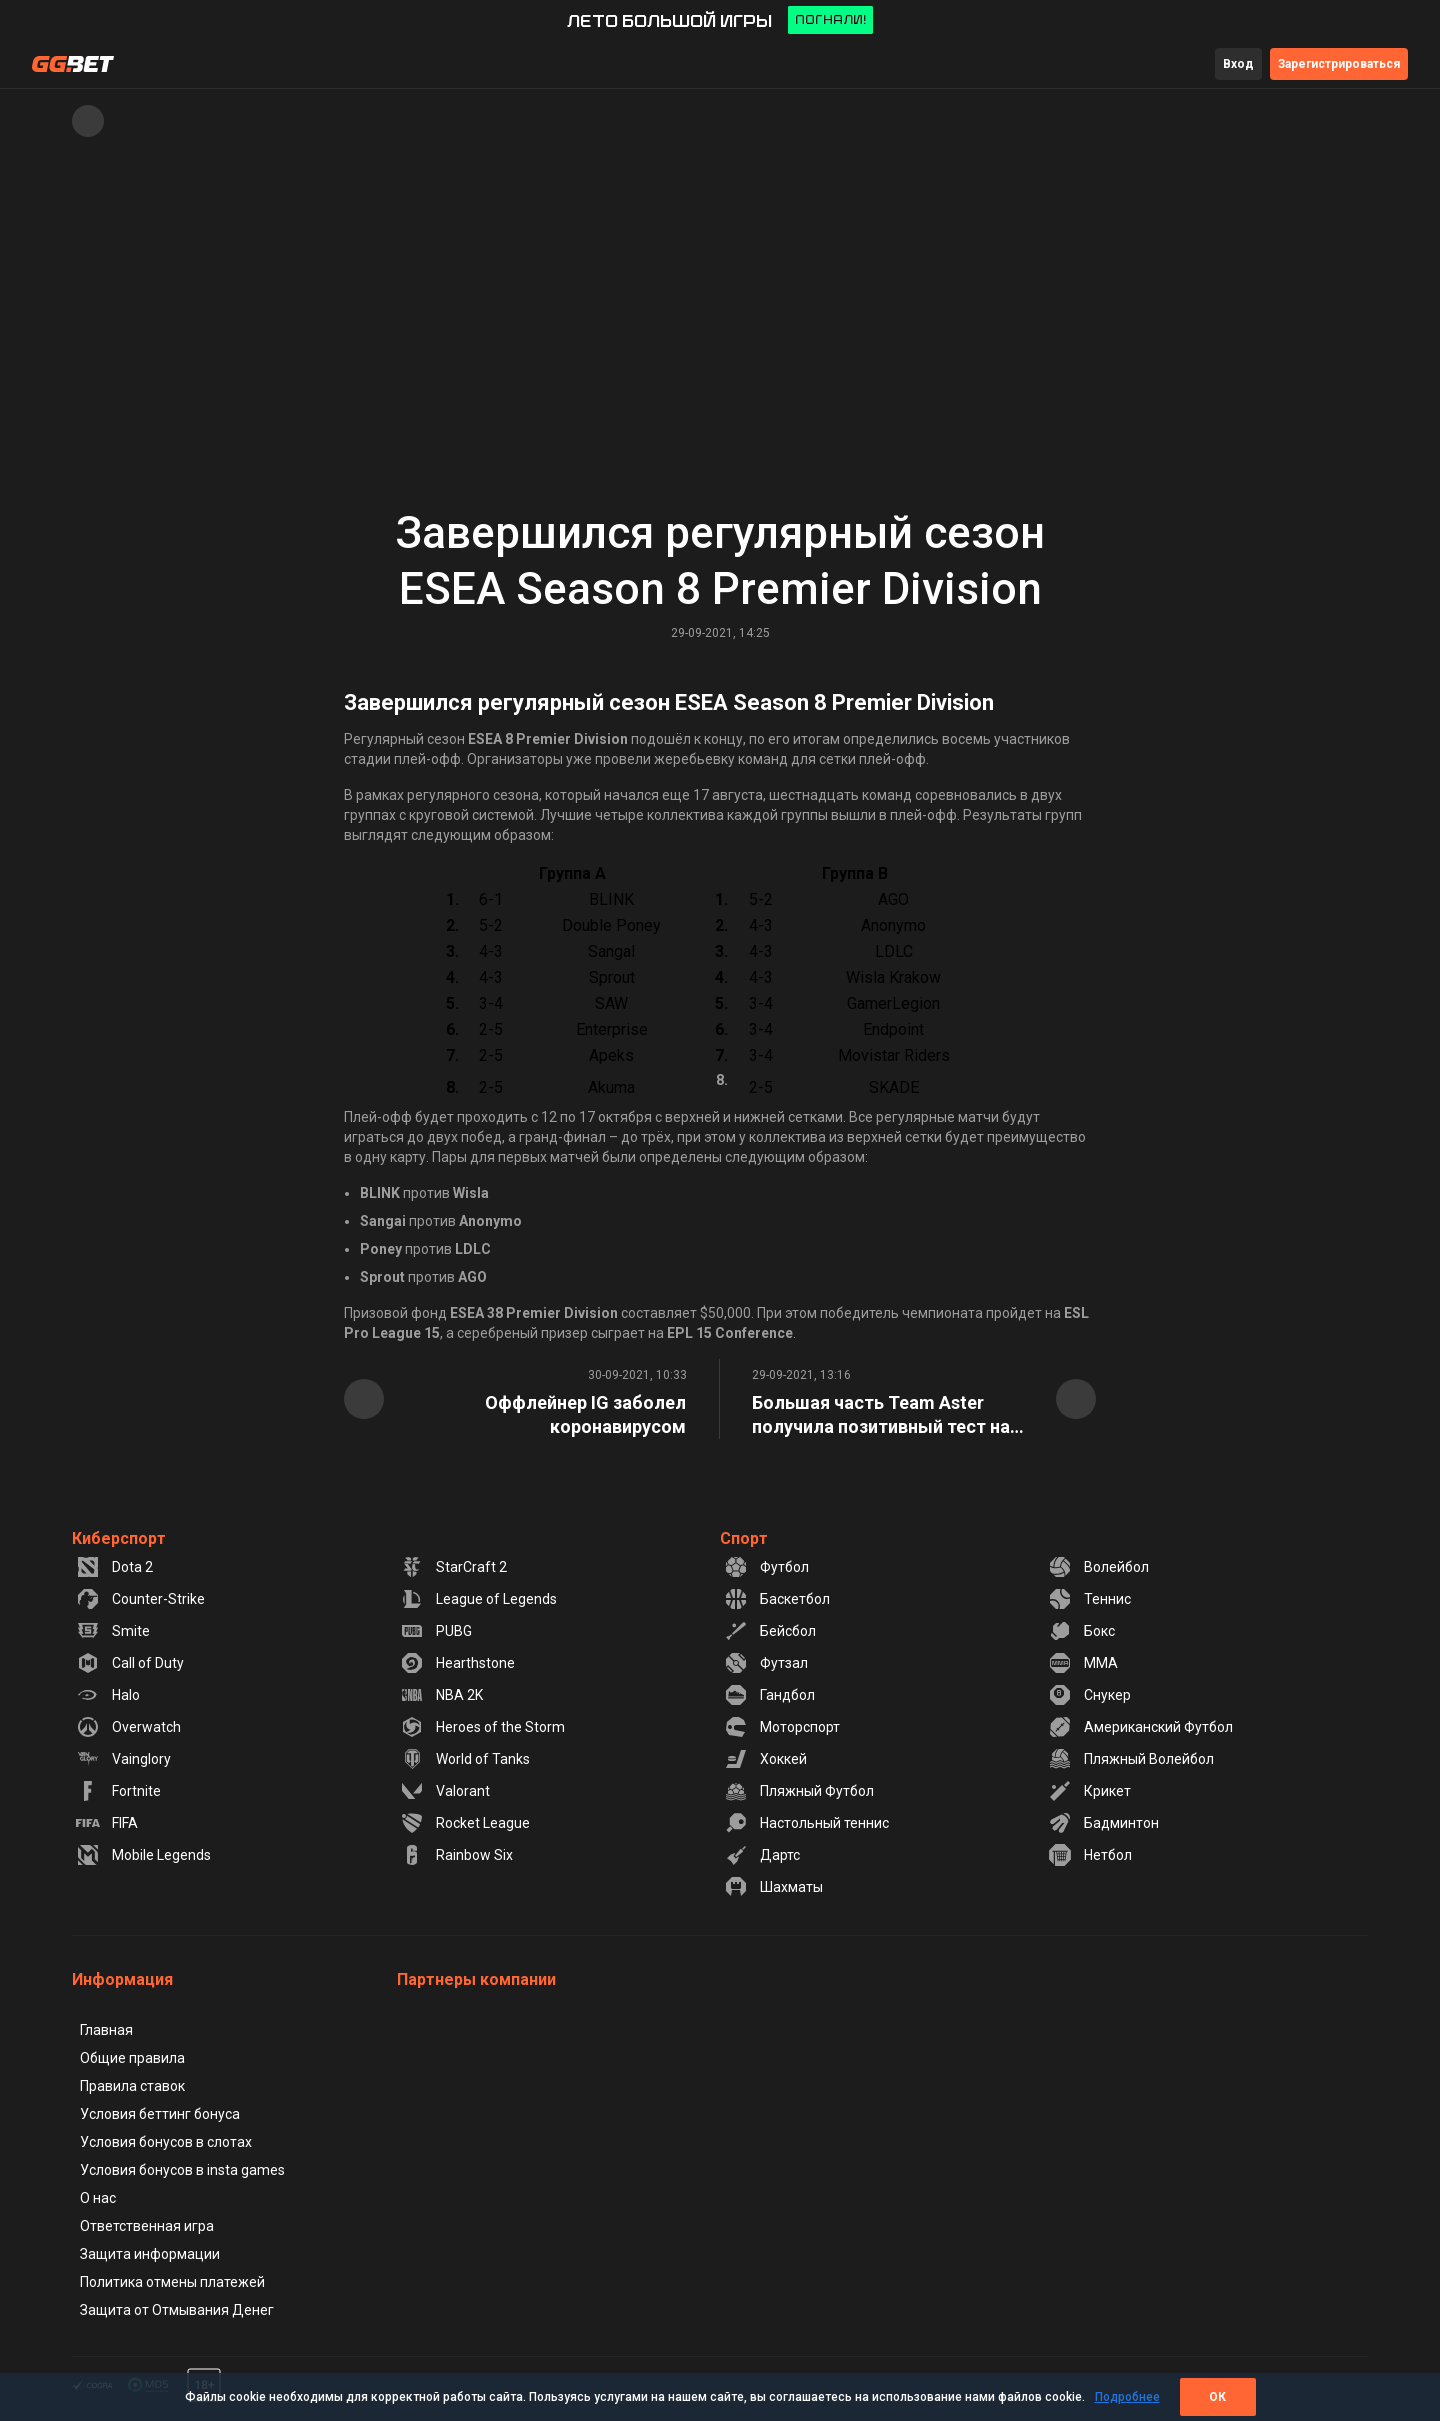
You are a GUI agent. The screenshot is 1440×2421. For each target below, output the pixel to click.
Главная (106, 2030)
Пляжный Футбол (799, 1791)
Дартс (762, 1855)
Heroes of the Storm (482, 1727)
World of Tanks (465, 1759)
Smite (113, 1631)
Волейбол (1098, 1567)
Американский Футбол (1140, 1727)
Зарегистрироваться (1339, 64)
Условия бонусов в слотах (166, 2142)
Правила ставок (132, 2086)
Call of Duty (130, 1663)
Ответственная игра (147, 2226)
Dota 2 (114, 1567)
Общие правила (132, 2058)
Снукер (1089, 1695)
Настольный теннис (806, 1823)
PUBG (436, 1631)
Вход (1238, 64)
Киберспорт (119, 1538)
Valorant (445, 1791)
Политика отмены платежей (172, 2282)
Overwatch (128, 1727)
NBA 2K (441, 1695)
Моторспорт (782, 1727)
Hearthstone (457, 1663)
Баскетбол (777, 1599)
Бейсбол (770, 1631)
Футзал (766, 1663)
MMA (1083, 1663)
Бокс (1081, 1631)
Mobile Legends (143, 1855)
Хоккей (765, 1759)
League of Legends (478, 1599)
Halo (108, 1695)
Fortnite (118, 1791)
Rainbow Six (456, 1855)
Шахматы (773, 1887)
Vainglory (123, 1759)
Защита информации (150, 2254)
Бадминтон (1103, 1823)
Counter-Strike (140, 1599)
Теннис (1089, 1599)
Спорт (744, 1538)
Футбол (766, 1567)
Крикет (1089, 1791)
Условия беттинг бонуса (160, 2114)
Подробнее (1127, 2397)
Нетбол (1090, 1855)
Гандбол (769, 1695)
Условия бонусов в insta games (182, 2170)
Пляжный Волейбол (1131, 1759)
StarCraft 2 (453, 1567)
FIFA (107, 1823)
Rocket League (465, 1823)
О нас (98, 2198)
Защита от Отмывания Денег (177, 2310)
